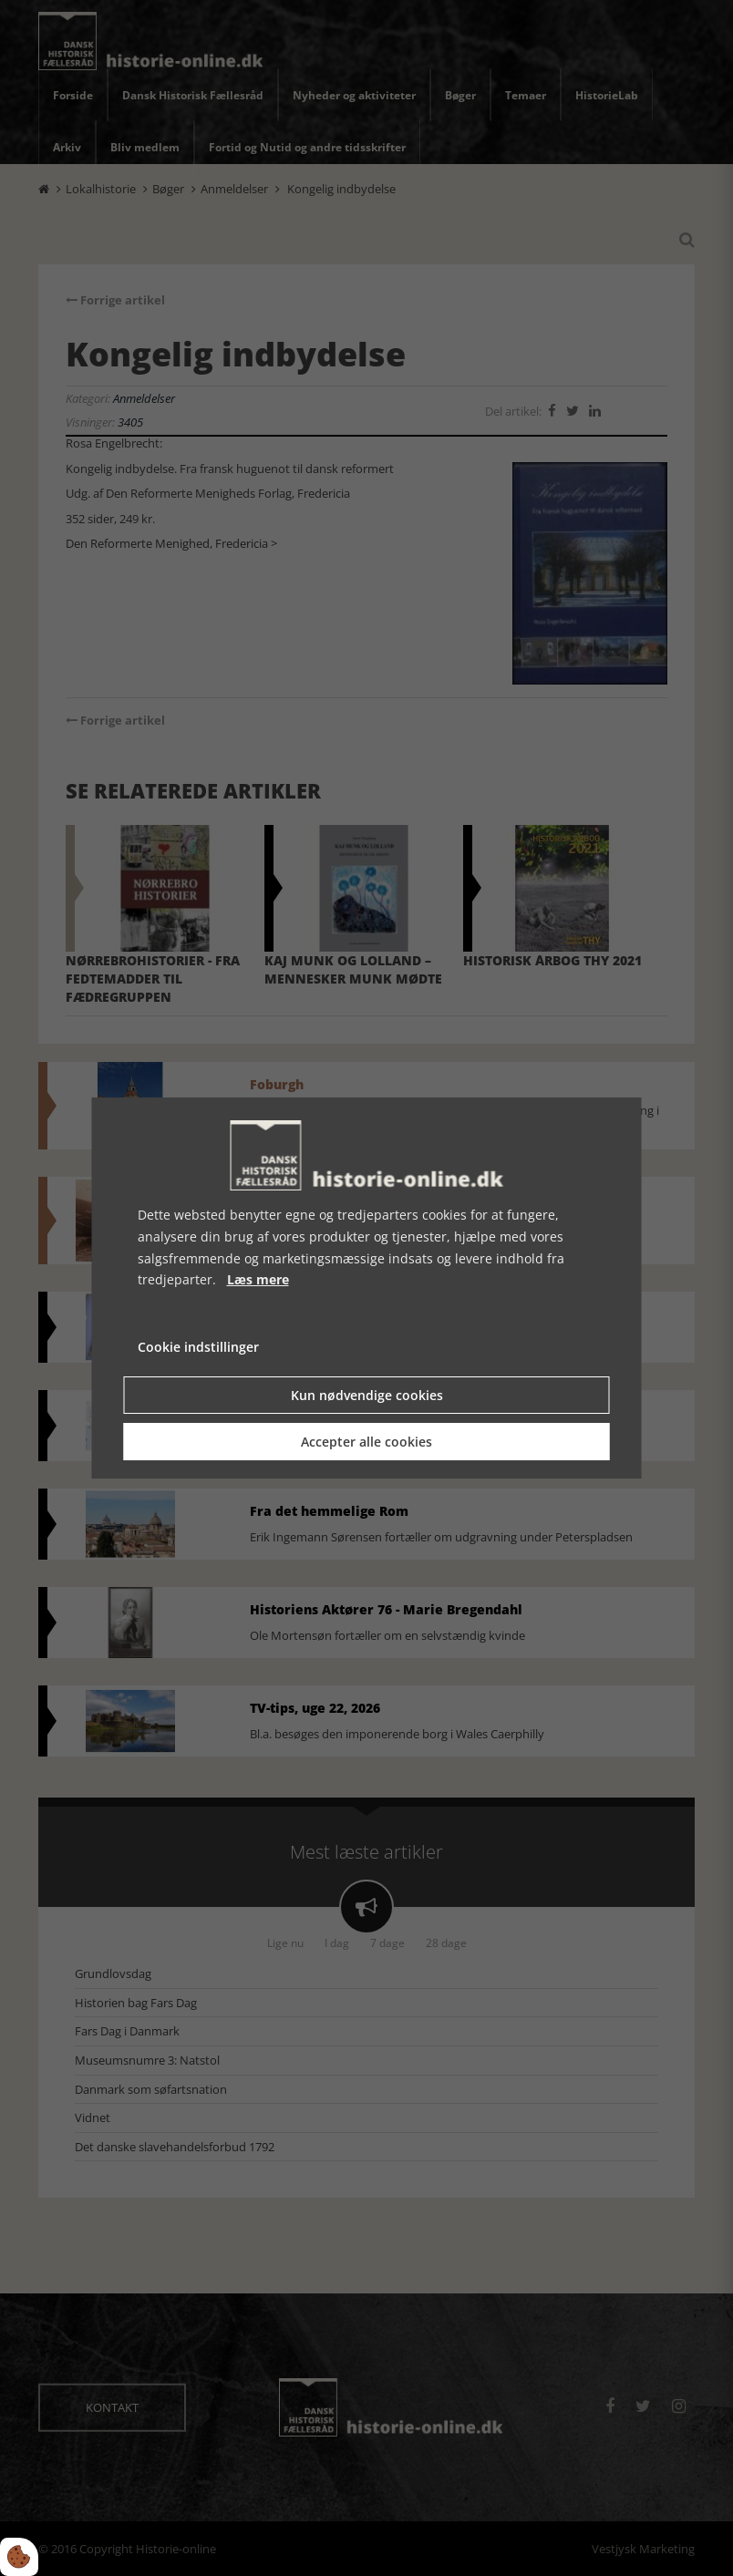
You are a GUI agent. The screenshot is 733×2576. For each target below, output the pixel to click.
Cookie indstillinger (198, 1346)
